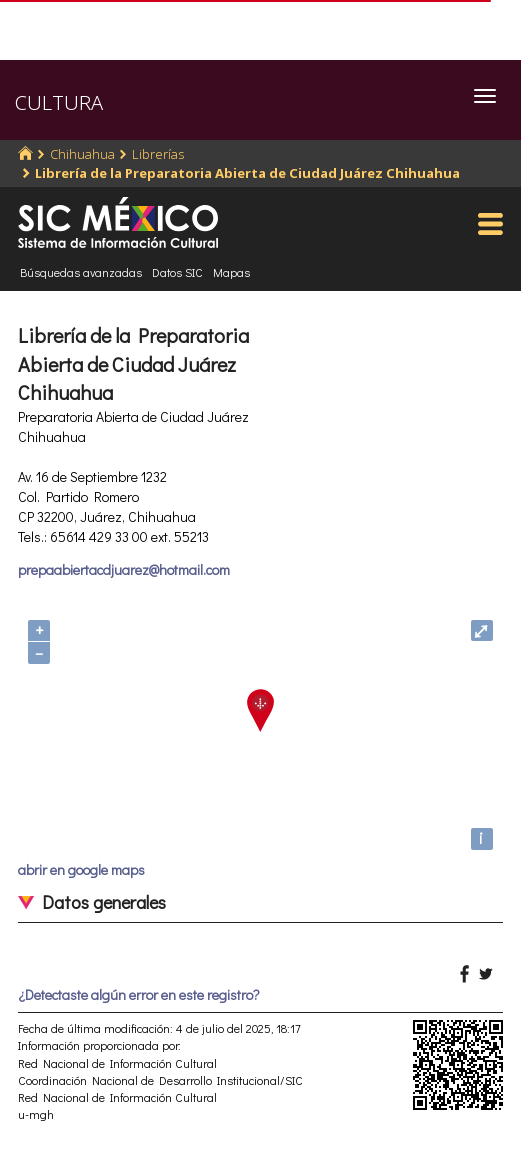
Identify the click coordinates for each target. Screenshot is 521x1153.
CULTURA (59, 102)
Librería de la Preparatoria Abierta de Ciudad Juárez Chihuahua (247, 173)
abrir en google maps (81, 869)
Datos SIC (177, 272)
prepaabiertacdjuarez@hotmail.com (124, 569)
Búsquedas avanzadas (81, 272)
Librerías (158, 154)
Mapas (231, 272)
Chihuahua (82, 154)
